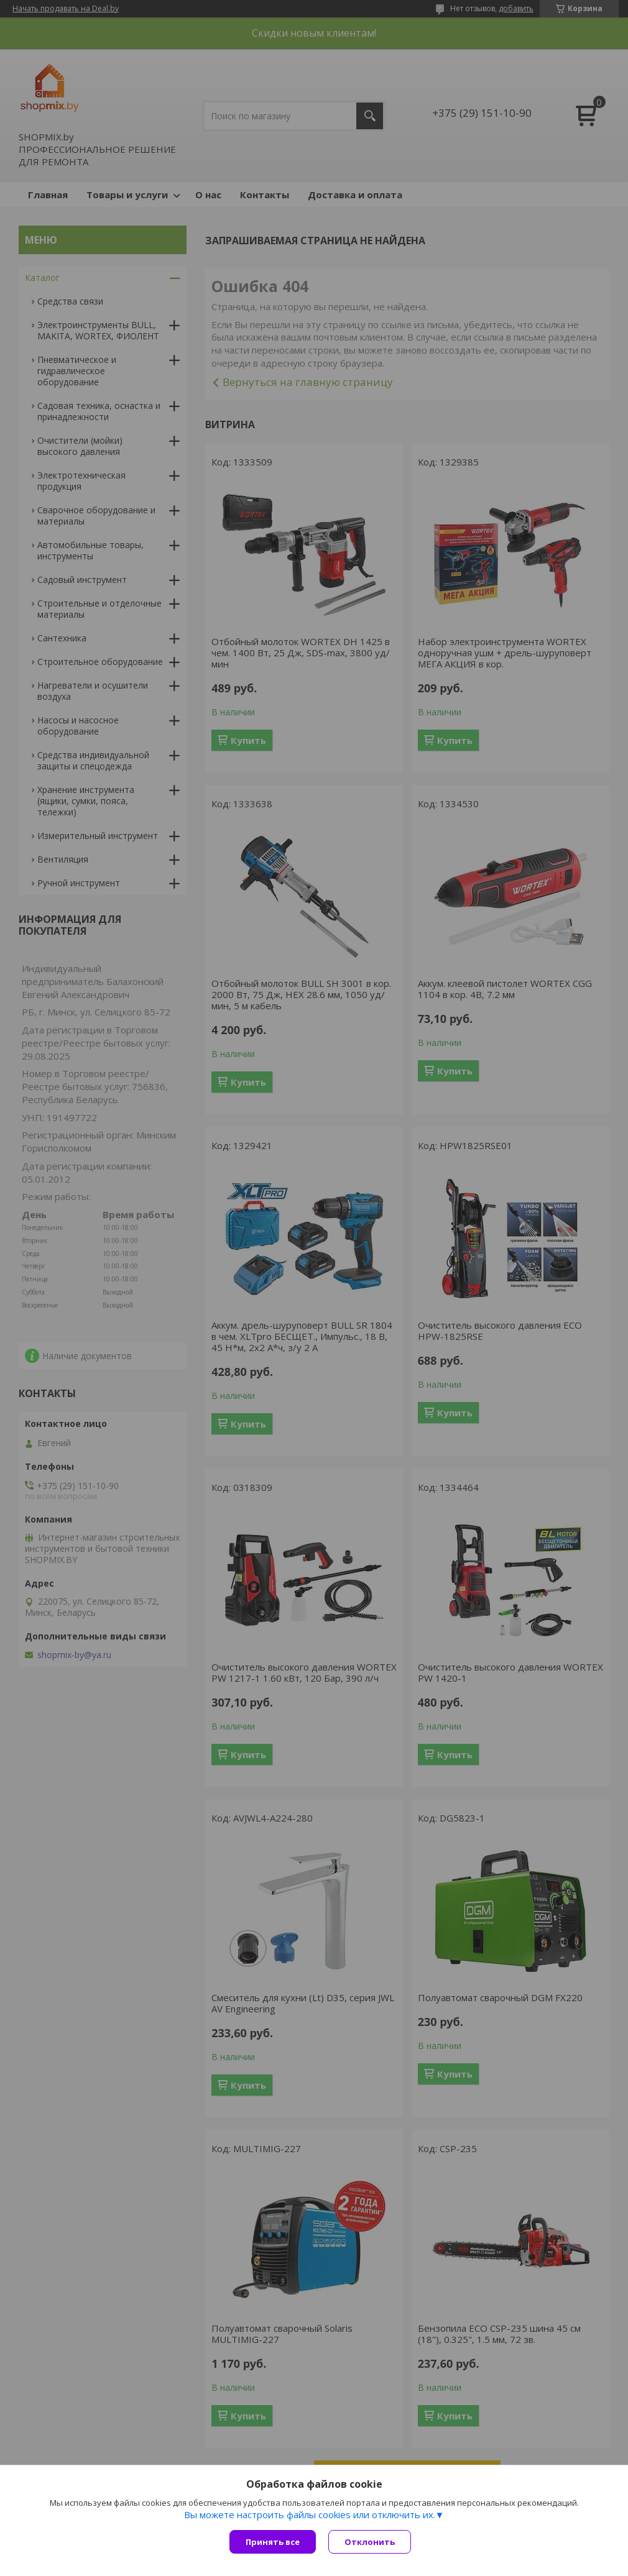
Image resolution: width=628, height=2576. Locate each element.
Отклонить (369, 2541)
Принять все (273, 2541)
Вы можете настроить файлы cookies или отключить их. (309, 2514)
